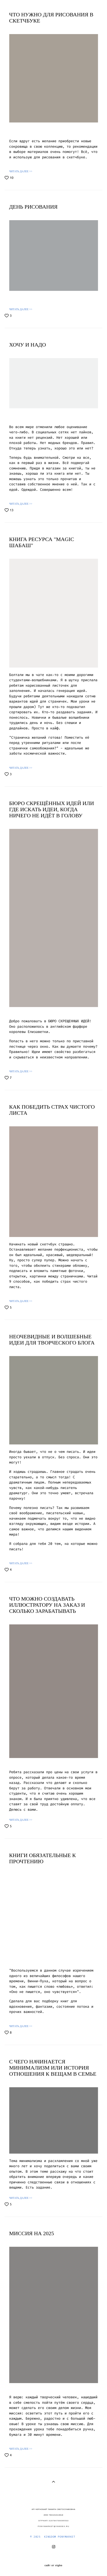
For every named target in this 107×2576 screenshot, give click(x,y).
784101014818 (56, 2515)
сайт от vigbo (53, 2565)
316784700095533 (59, 2521)
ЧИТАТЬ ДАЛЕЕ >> (20, 171)
